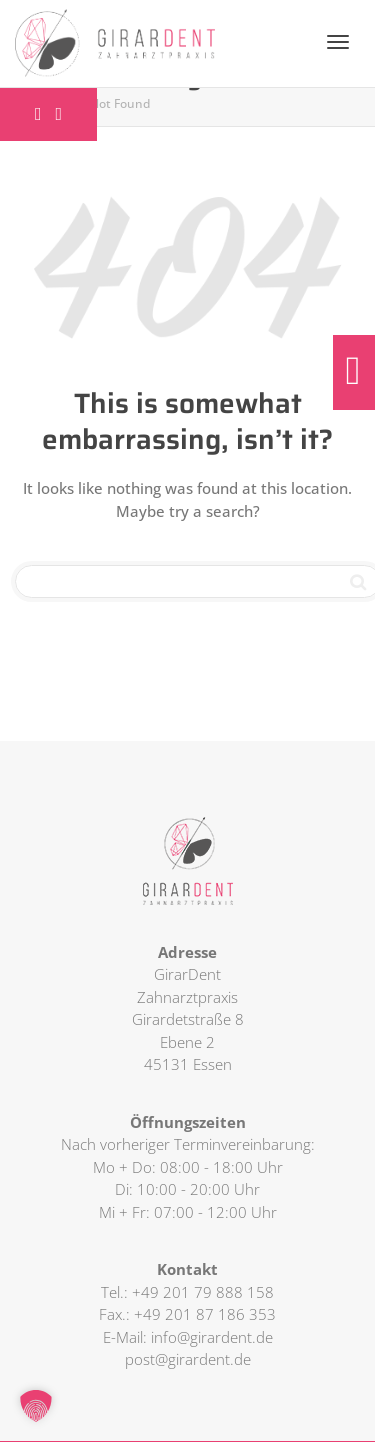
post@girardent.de (188, 1359)
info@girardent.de (212, 1337)
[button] (36, 1406)
